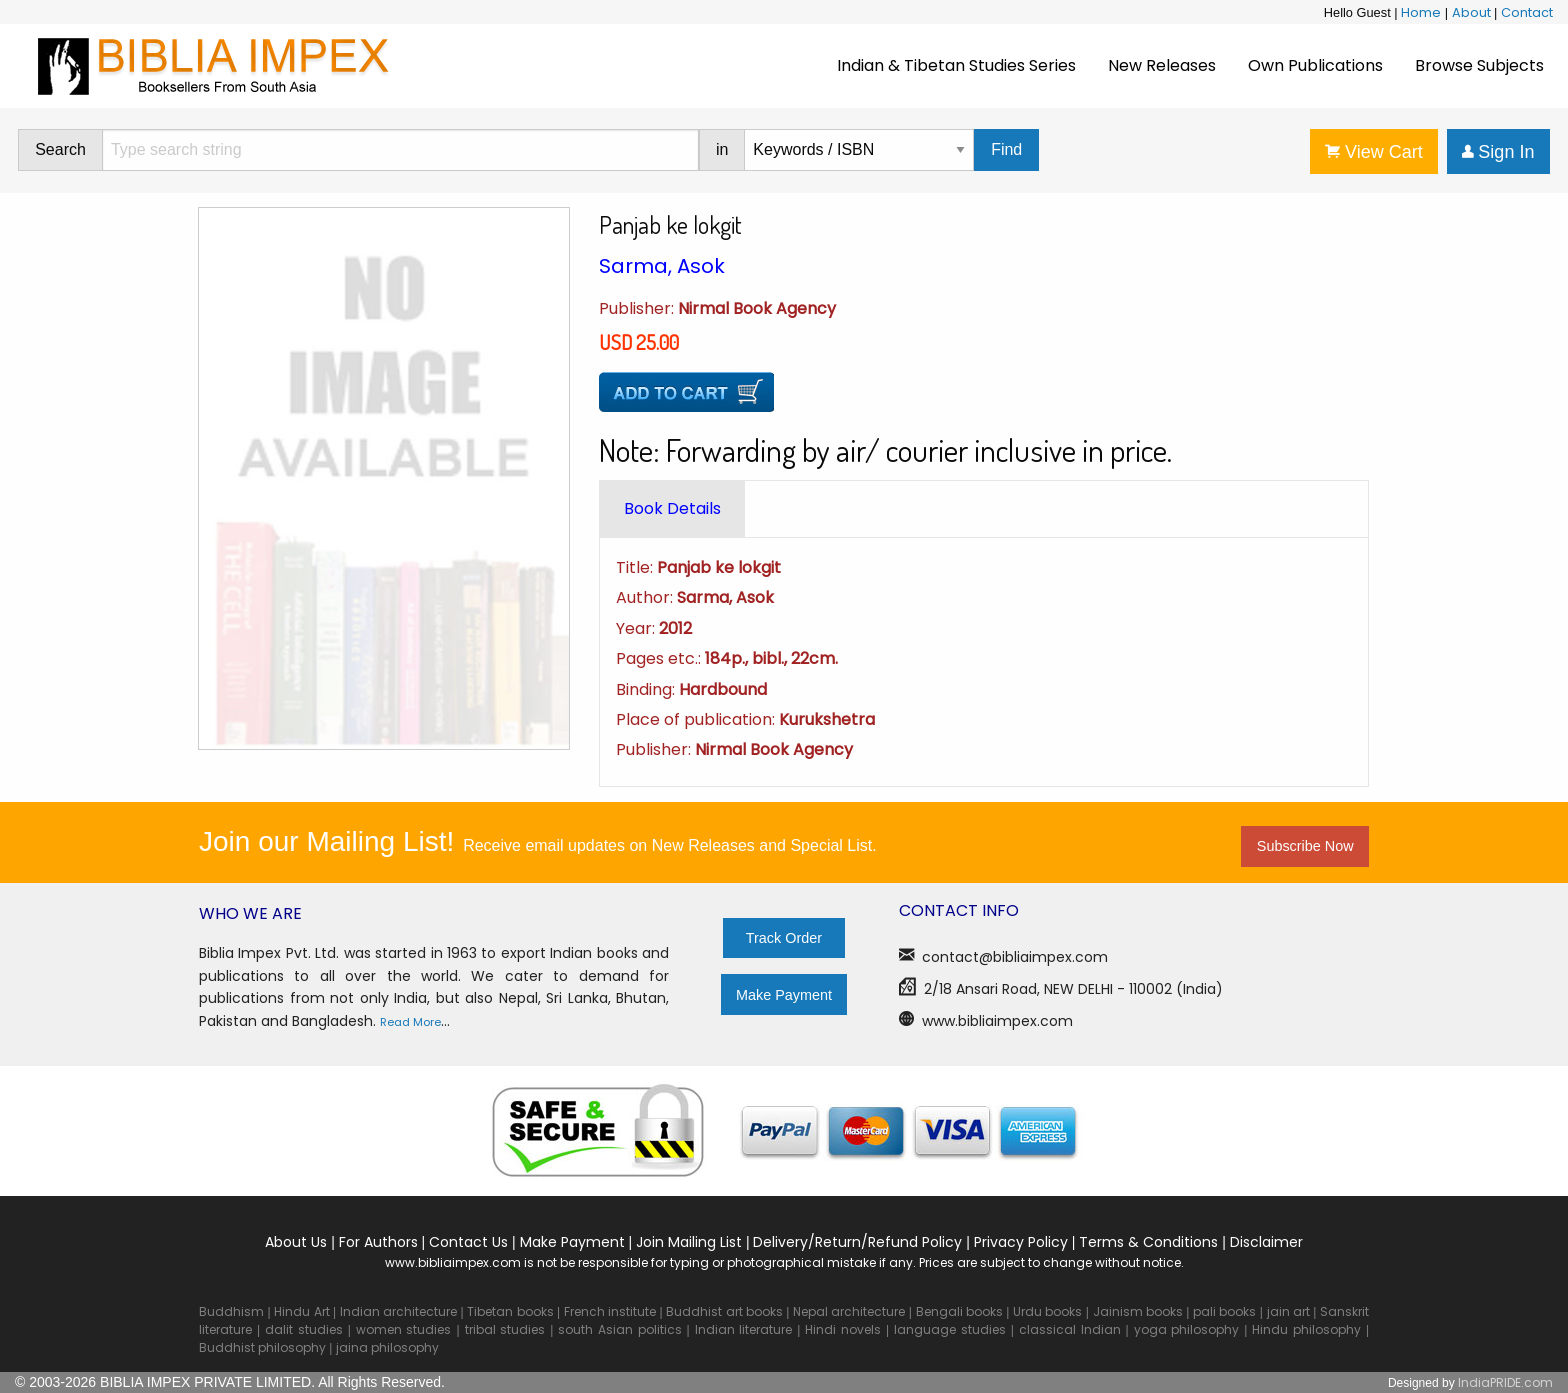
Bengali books (959, 1311)
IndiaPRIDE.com (1505, 1382)
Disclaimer (1266, 1242)
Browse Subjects (1479, 65)
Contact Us (468, 1242)
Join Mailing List (689, 1242)
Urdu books (1047, 1311)
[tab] (672, 509)
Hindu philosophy (1306, 1329)
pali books (1224, 1311)
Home (1421, 12)
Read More (410, 1022)
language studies (950, 1329)
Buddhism (231, 1311)
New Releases (1162, 65)
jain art (1288, 1311)
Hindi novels (843, 1329)
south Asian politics (619, 1329)
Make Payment (784, 995)
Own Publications (1315, 65)
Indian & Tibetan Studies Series (956, 65)
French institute (610, 1311)
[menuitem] (956, 66)
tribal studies (505, 1329)
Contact (1527, 12)
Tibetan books (510, 1311)
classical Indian (1070, 1329)
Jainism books (1138, 1311)
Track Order (784, 938)
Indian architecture (398, 1311)
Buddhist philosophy (262, 1347)
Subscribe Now (1305, 846)
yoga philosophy (1187, 1329)
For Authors (378, 1242)
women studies (404, 1329)
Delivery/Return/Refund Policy (857, 1242)
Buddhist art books (724, 1311)
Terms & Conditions (1148, 1242)
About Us (296, 1242)
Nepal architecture (849, 1311)
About (1471, 12)
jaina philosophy (387, 1347)
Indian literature (744, 1329)
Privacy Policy (1021, 1242)
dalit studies (304, 1329)
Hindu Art (301, 1311)
